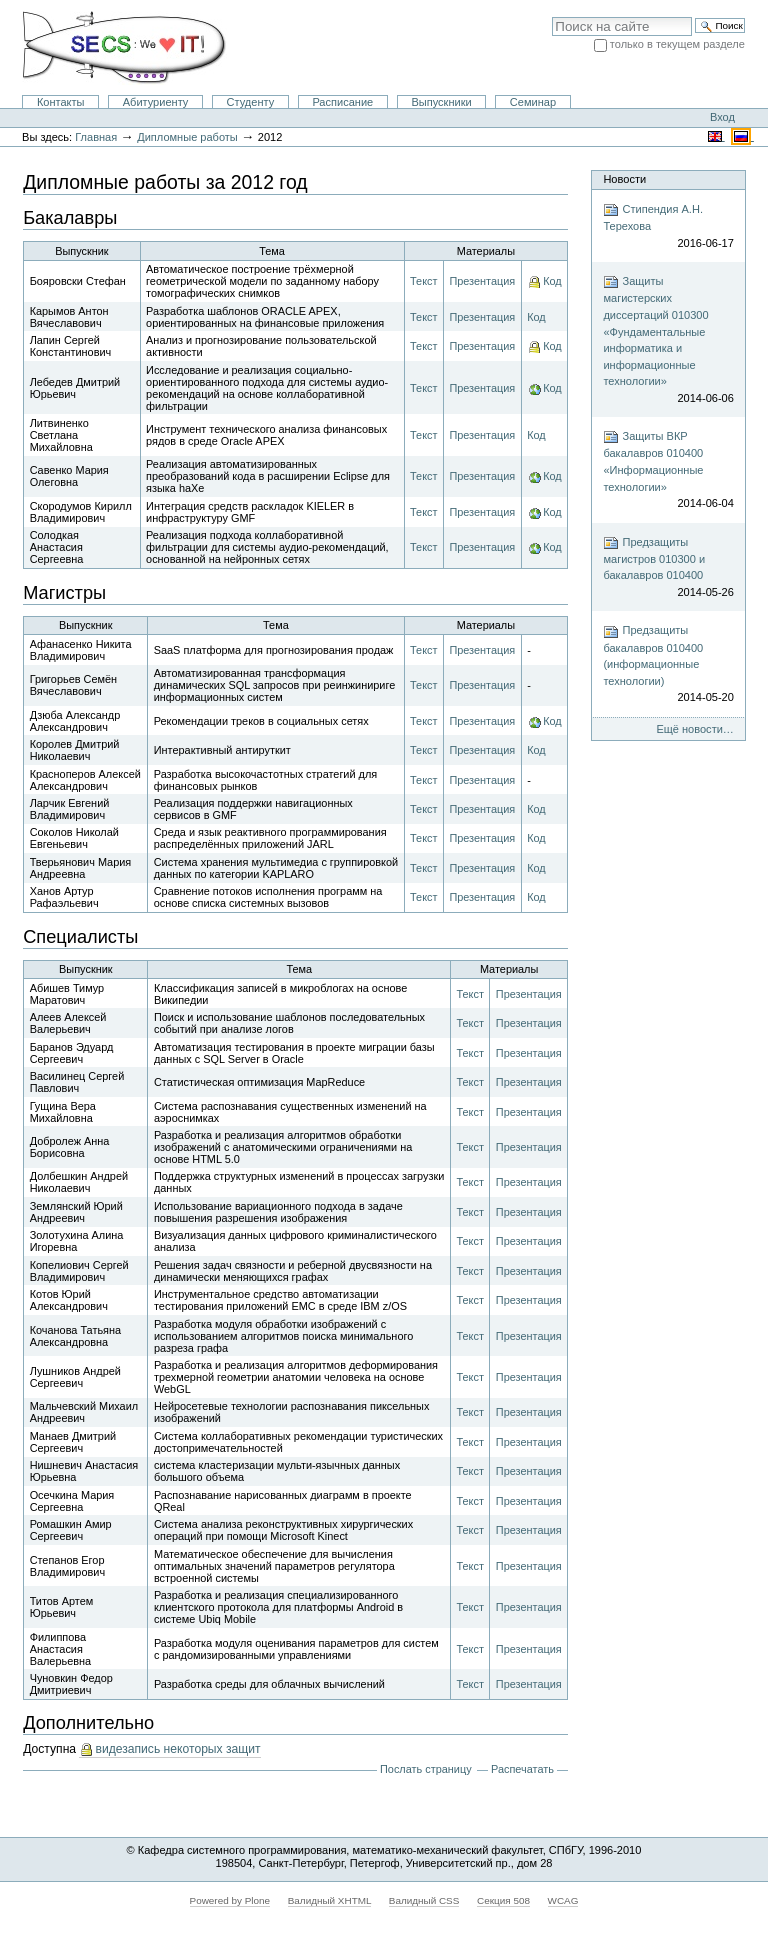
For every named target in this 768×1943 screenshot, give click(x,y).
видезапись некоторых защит (177, 1749)
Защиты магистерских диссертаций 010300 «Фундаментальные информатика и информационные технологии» (668, 340)
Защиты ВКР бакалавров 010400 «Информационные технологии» (668, 470)
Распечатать (522, 1769)
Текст (423, 281)
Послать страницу (426, 1769)
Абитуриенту (156, 102)
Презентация (482, 281)
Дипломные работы (187, 137)
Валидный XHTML (329, 1900)
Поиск (551, 16)
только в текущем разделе (677, 44)
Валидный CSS (424, 1900)
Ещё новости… (695, 729)
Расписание (342, 102)
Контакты (61, 102)
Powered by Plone (230, 1900)
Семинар (533, 102)
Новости (624, 179)
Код (552, 281)
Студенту (251, 102)
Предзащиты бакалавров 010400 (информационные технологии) (668, 665)
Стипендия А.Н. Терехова (668, 226)
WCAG (563, 1900)
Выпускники (441, 102)
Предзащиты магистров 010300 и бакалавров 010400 (668, 568)
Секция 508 (503, 1900)
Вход (722, 117)
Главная (96, 137)
